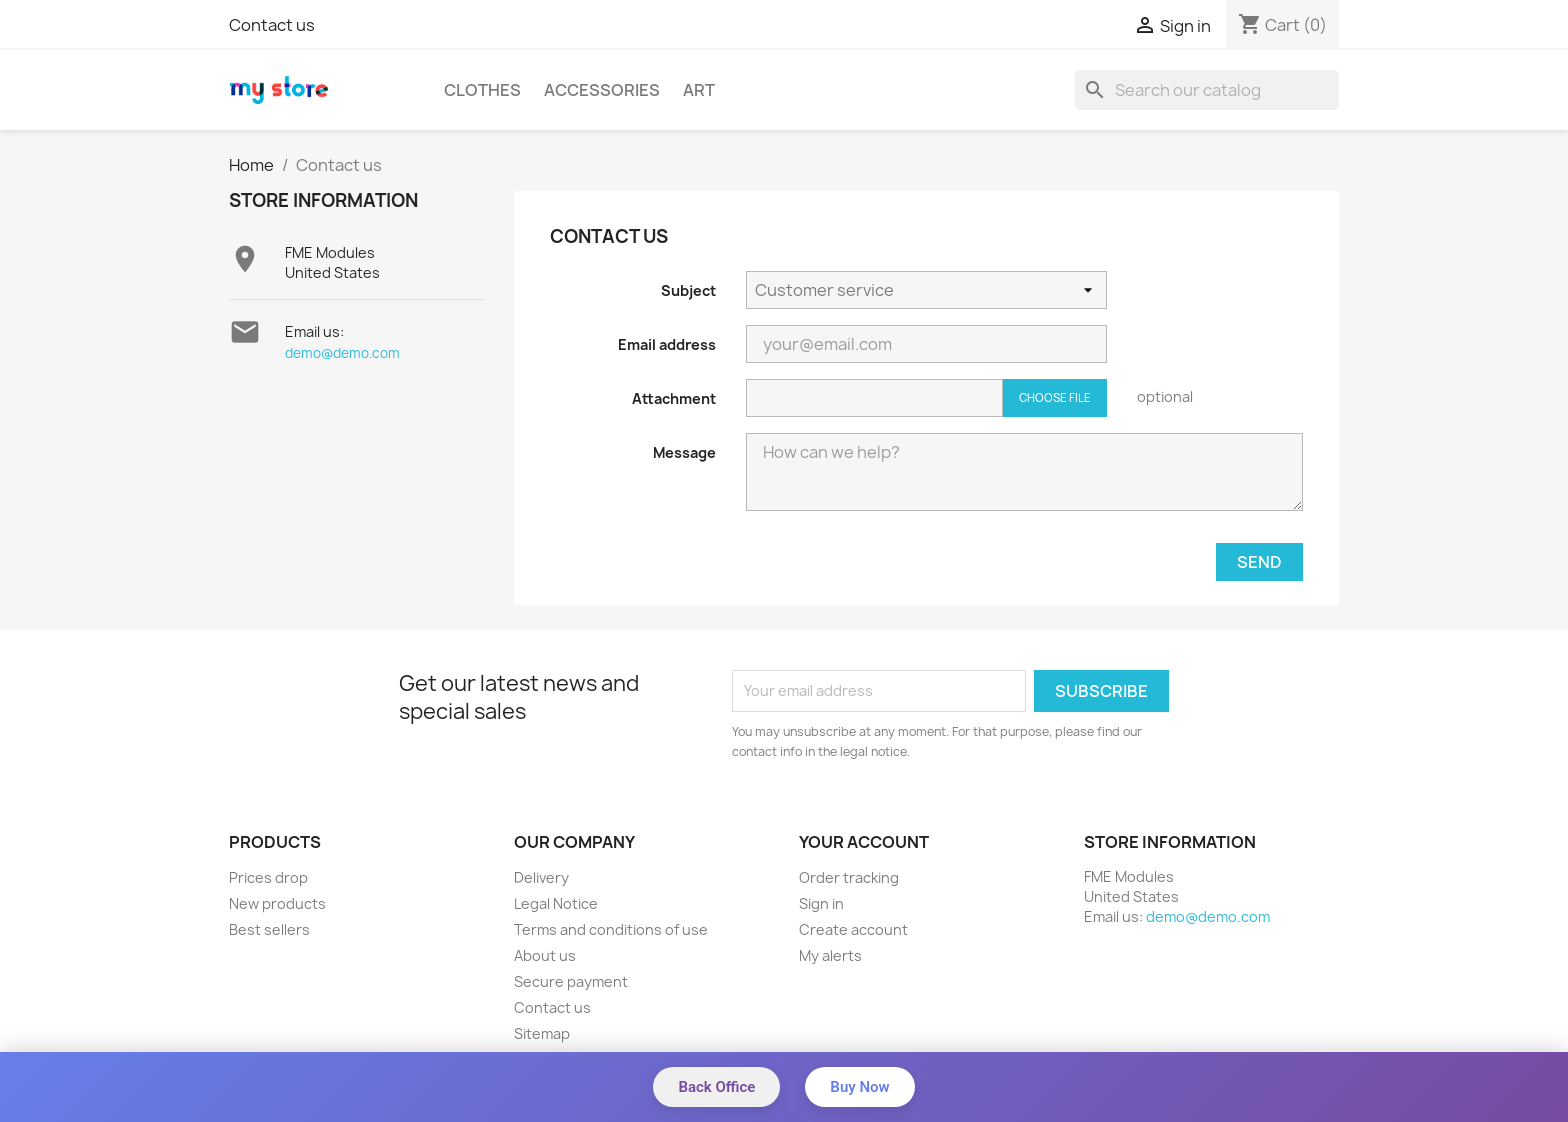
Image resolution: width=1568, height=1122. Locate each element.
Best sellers (269, 929)
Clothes (482, 90)
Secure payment (571, 981)
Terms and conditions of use (611, 929)
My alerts (830, 955)
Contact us (272, 25)
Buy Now (859, 1087)
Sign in (821, 903)
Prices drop (268, 877)
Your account (864, 842)
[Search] (1207, 90)
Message (684, 452)
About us (545, 955)
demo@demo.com (342, 353)
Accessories (602, 90)
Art (699, 90)
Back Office (716, 1087)
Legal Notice (556, 903)
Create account (853, 929)
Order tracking (849, 877)
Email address (667, 344)
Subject (688, 290)
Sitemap (542, 1033)
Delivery (541, 877)
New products (277, 903)
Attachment (674, 398)
